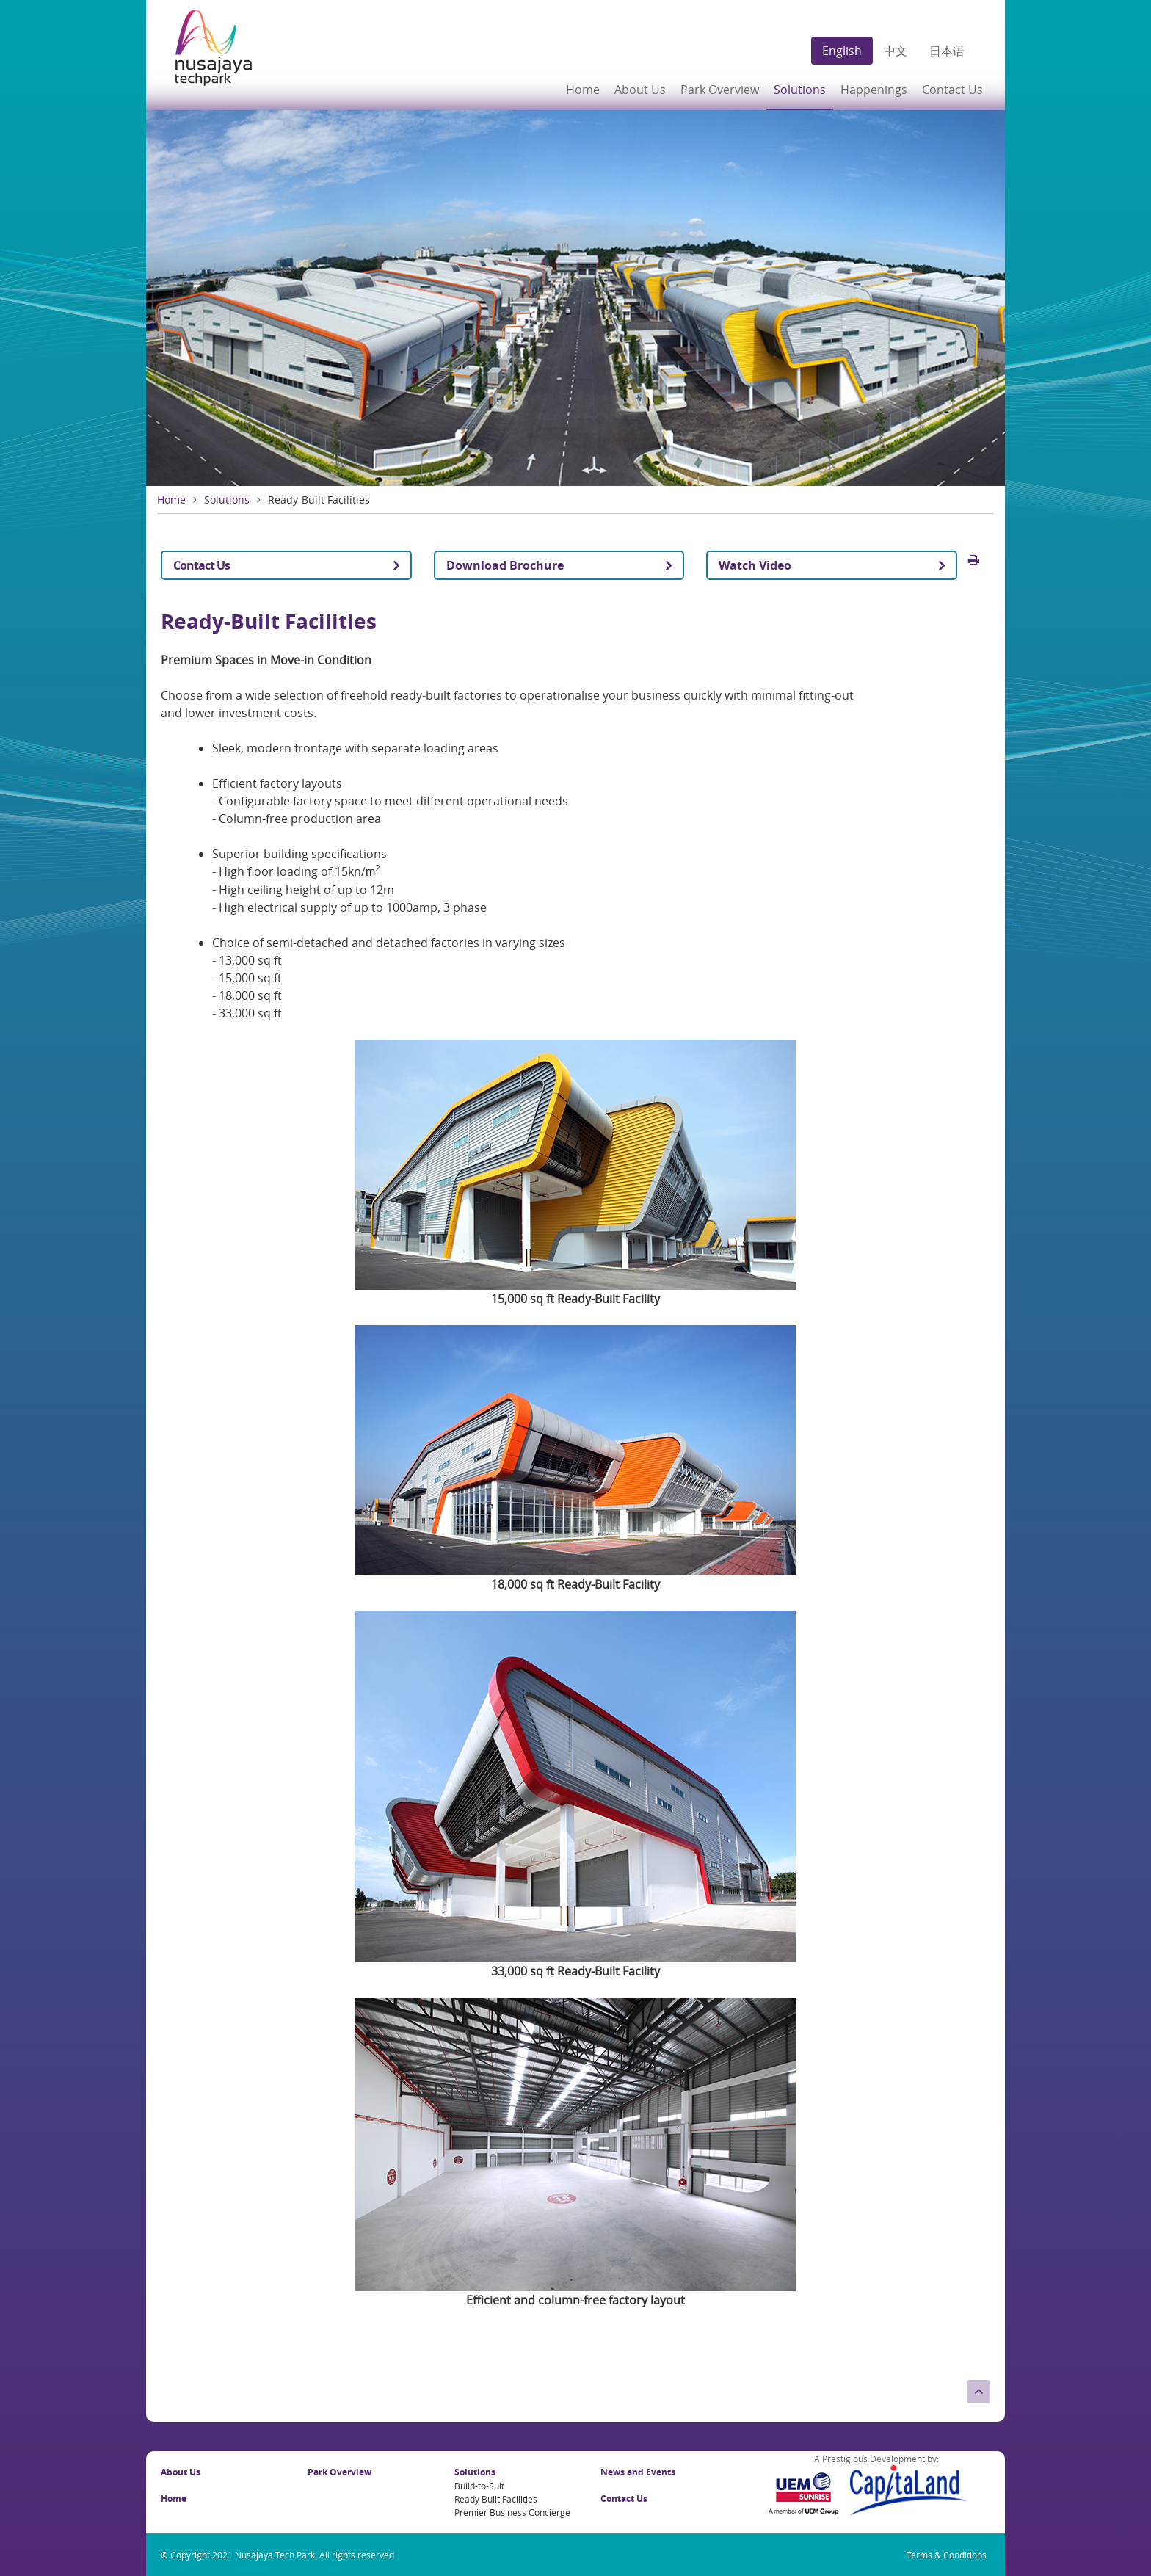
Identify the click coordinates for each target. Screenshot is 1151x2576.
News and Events (637, 2472)
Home (583, 89)
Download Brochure (505, 565)
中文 (895, 51)
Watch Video (755, 565)
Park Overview (719, 89)
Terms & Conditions (947, 2555)
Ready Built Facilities (495, 2499)
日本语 (947, 51)
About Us (180, 2472)
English (842, 51)
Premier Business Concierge (512, 2512)
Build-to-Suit (479, 2486)
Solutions (227, 500)
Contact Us (952, 89)
